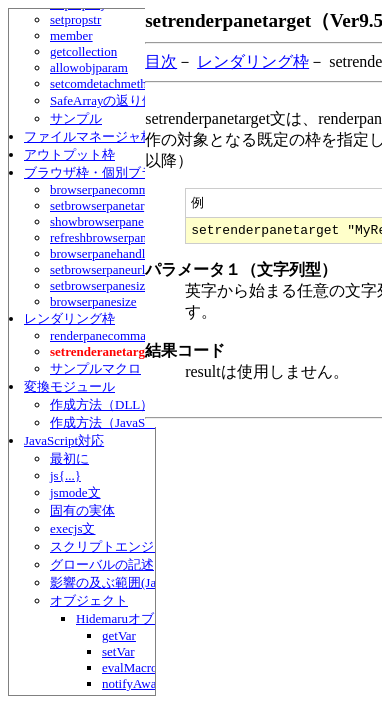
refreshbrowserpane (101, 237)
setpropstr (75, 19)
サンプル (76, 118)
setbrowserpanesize (100, 285)
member (71, 35)
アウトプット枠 (69, 154)
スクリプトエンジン (108, 546)
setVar (118, 651)
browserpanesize (93, 301)
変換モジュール (69, 386)
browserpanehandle (100, 253)
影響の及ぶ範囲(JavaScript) (127, 582)
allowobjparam (89, 67)
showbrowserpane (97, 221)
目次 (161, 61)
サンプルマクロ (95, 368)
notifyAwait (133, 683)
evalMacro (130, 667)
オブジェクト (89, 600)
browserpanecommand (109, 189)
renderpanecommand (104, 335)
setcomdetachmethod (105, 83)
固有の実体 (82, 510)
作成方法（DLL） (101, 404)
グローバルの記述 (102, 564)
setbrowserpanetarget (105, 205)
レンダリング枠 (69, 318)
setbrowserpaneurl (97, 269)
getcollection (83, 51)
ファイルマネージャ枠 (89, 136)
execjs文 (72, 528)
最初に (69, 458)
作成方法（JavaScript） (116, 422)
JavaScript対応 (64, 440)
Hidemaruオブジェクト (141, 618)
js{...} (65, 475)
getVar (119, 635)
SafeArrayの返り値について (128, 100)
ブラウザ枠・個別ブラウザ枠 (108, 172)
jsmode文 (75, 492)
